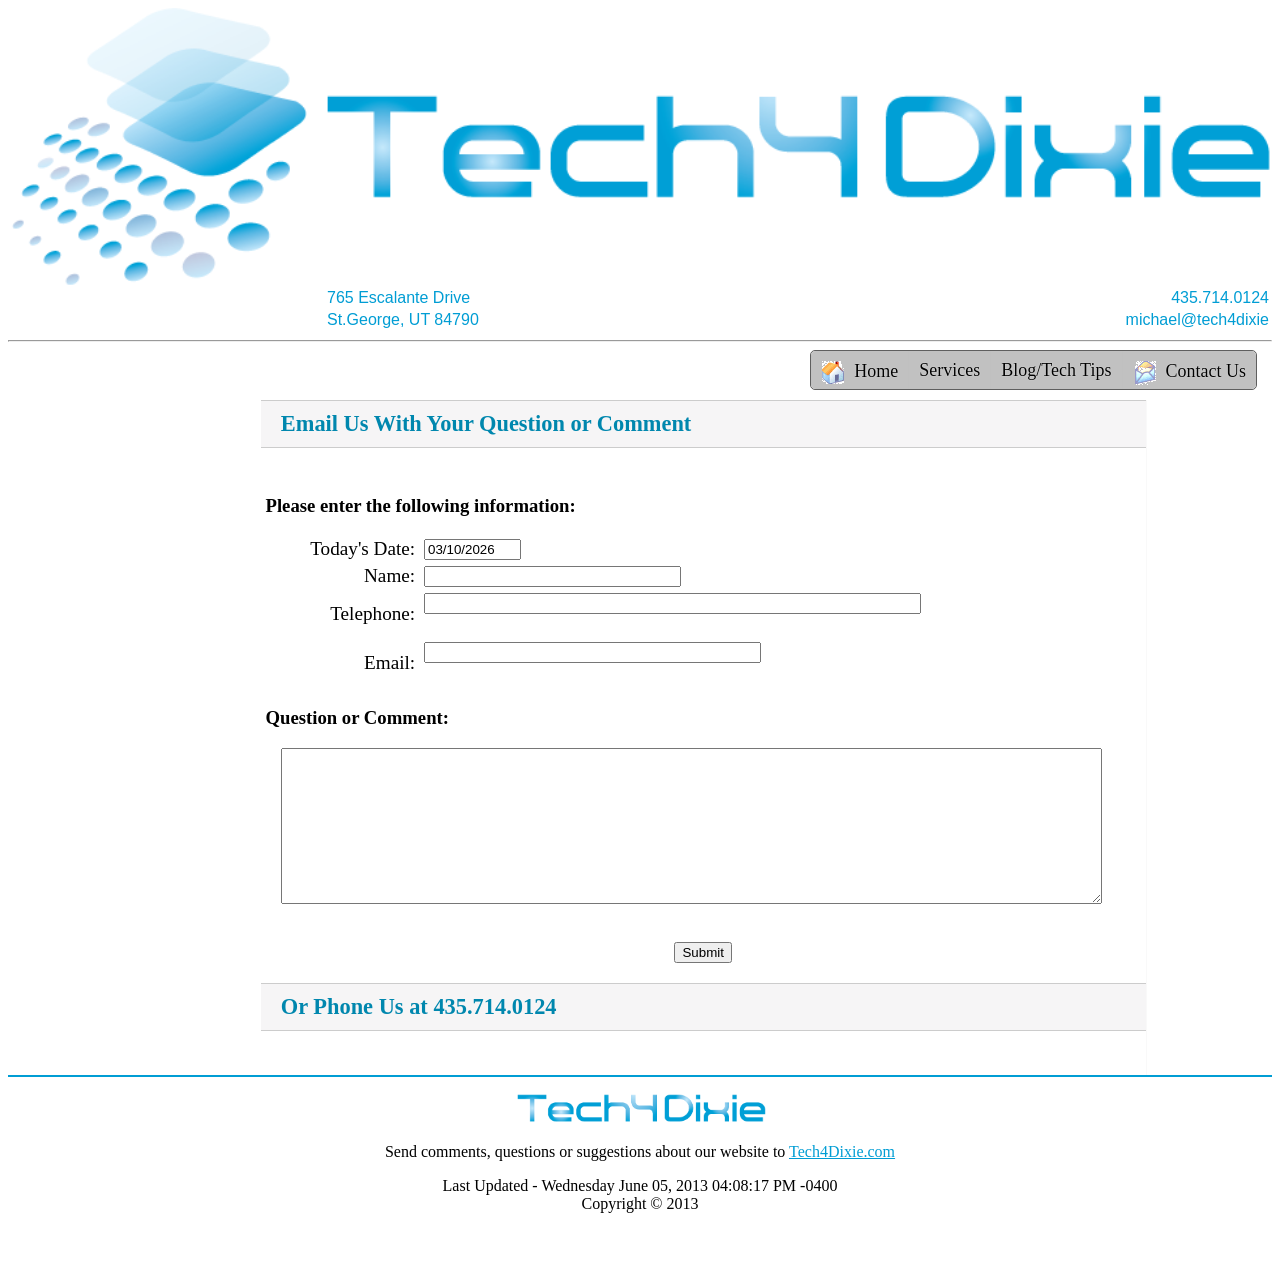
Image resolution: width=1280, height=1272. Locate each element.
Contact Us (1190, 373)
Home (860, 371)
